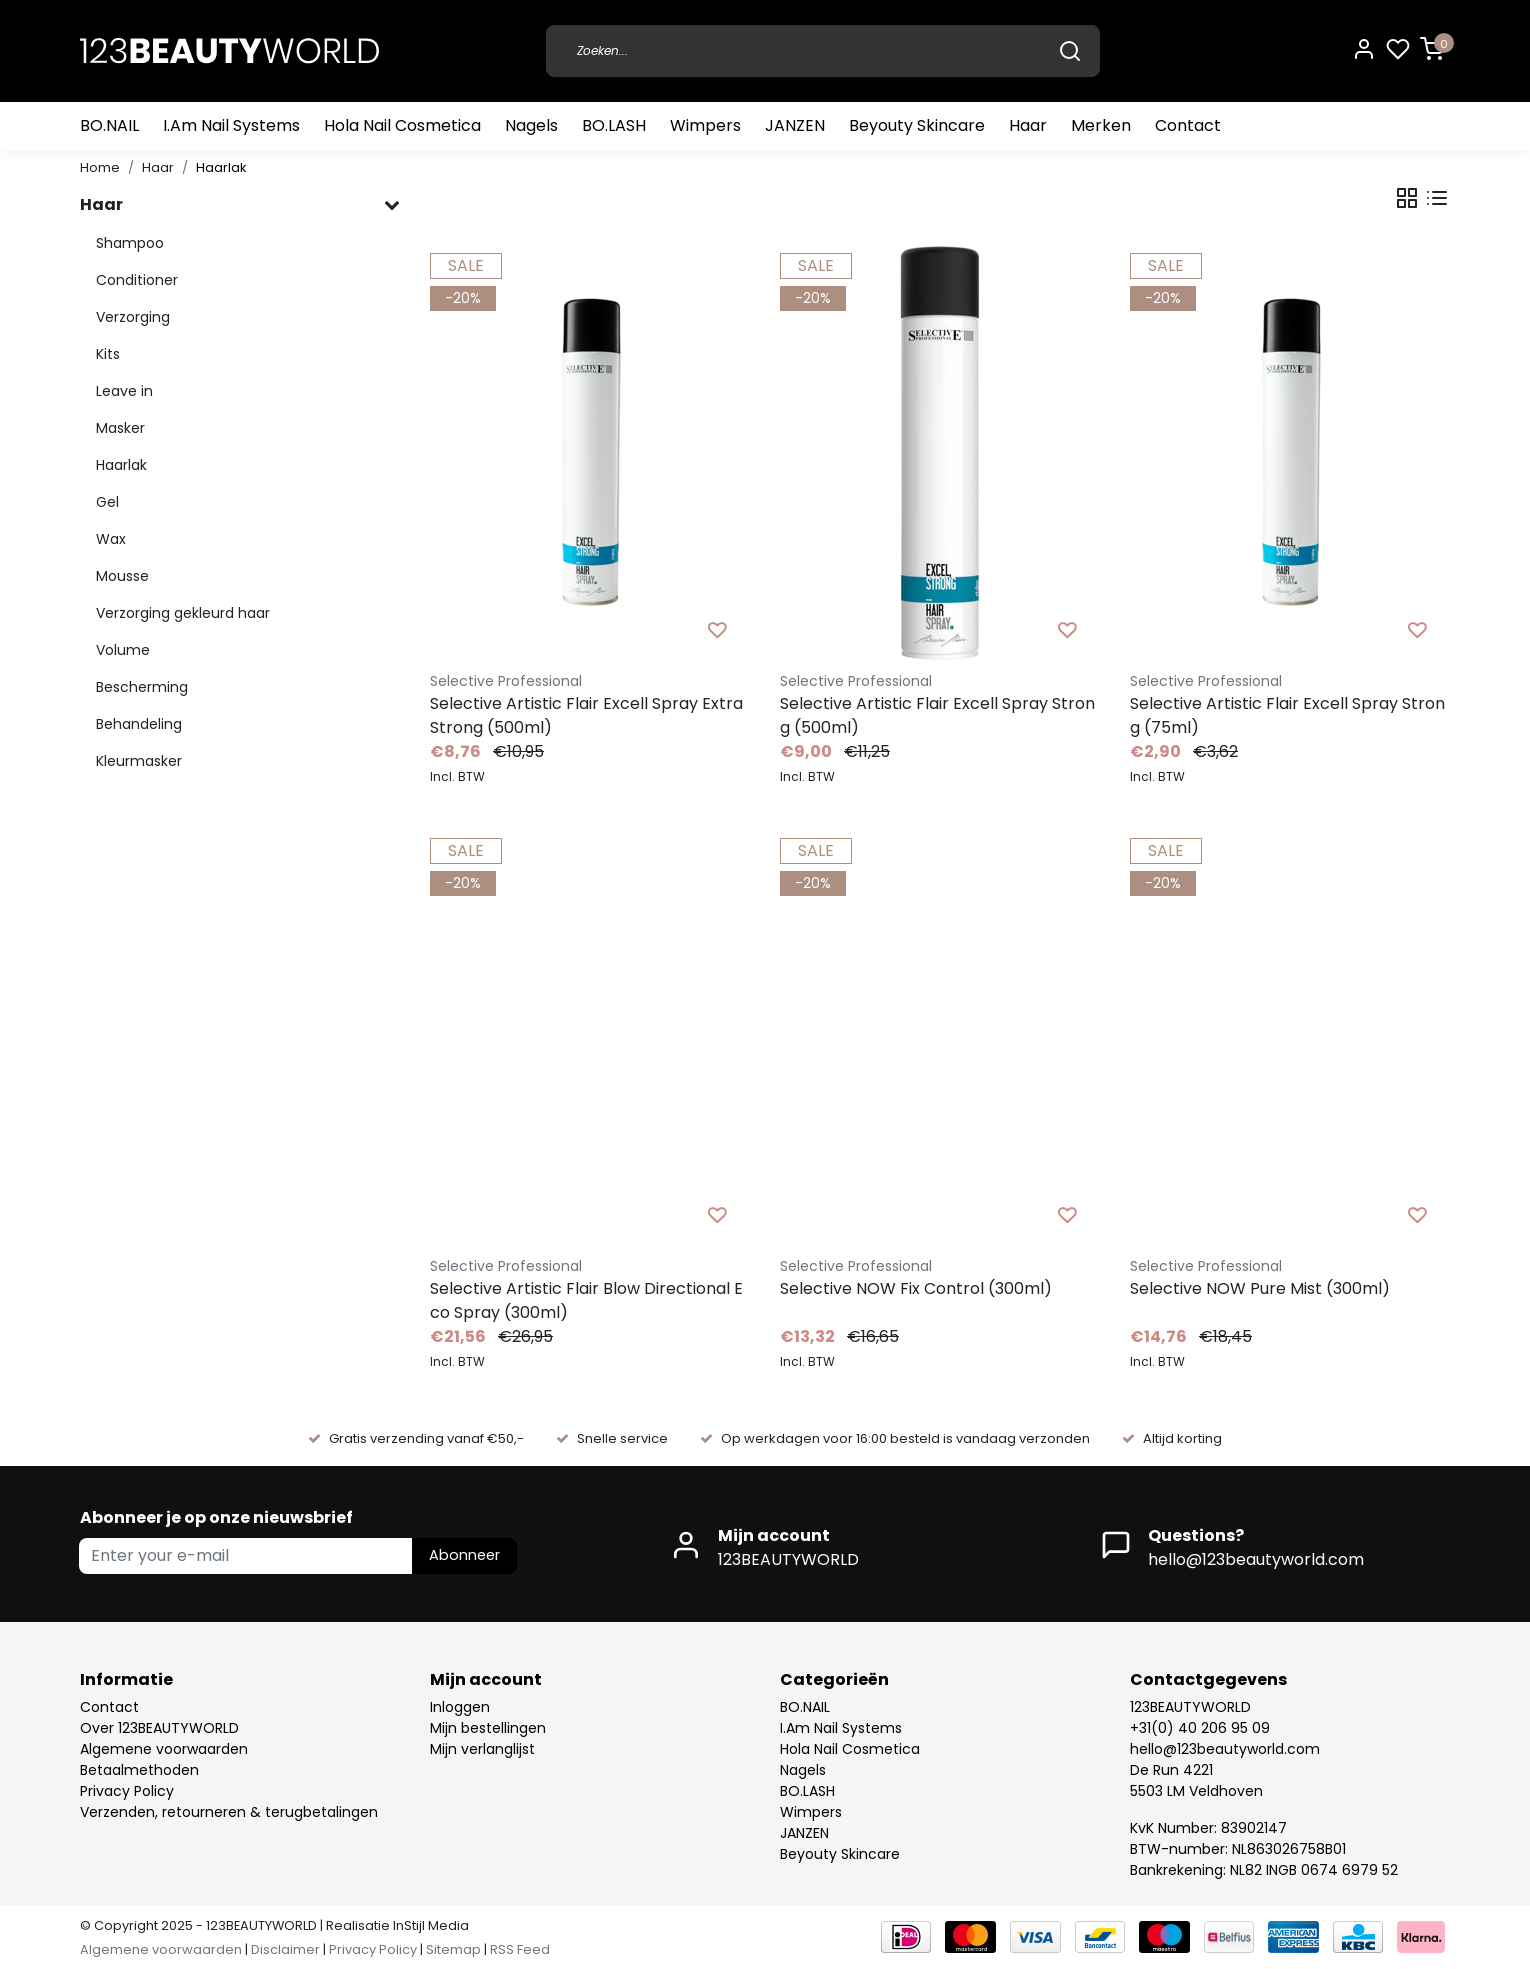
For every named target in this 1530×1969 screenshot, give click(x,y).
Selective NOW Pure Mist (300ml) (1260, 1288)
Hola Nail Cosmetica (402, 125)
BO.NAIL (109, 125)
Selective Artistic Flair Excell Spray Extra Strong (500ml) (586, 715)
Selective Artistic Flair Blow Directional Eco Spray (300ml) (586, 1300)
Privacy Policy (127, 1791)
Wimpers (705, 125)
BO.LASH (614, 125)
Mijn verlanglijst (482, 1749)
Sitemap (453, 1949)
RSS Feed (520, 1949)
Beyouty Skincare (917, 125)
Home (100, 167)
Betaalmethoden (139, 1770)
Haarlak (221, 167)
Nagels (531, 125)
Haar (1028, 125)
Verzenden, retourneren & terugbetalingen (229, 1812)
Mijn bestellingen (488, 1728)
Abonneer (464, 1555)
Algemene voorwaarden (164, 1749)
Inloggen (460, 1707)
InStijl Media (429, 1925)
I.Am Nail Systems (231, 125)
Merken (1101, 125)
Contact (1188, 125)
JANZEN (795, 125)
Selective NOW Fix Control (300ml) (916, 1288)
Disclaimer (285, 1949)
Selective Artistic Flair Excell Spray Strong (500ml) (937, 715)
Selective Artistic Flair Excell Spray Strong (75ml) (1287, 715)
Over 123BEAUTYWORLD (159, 1728)
